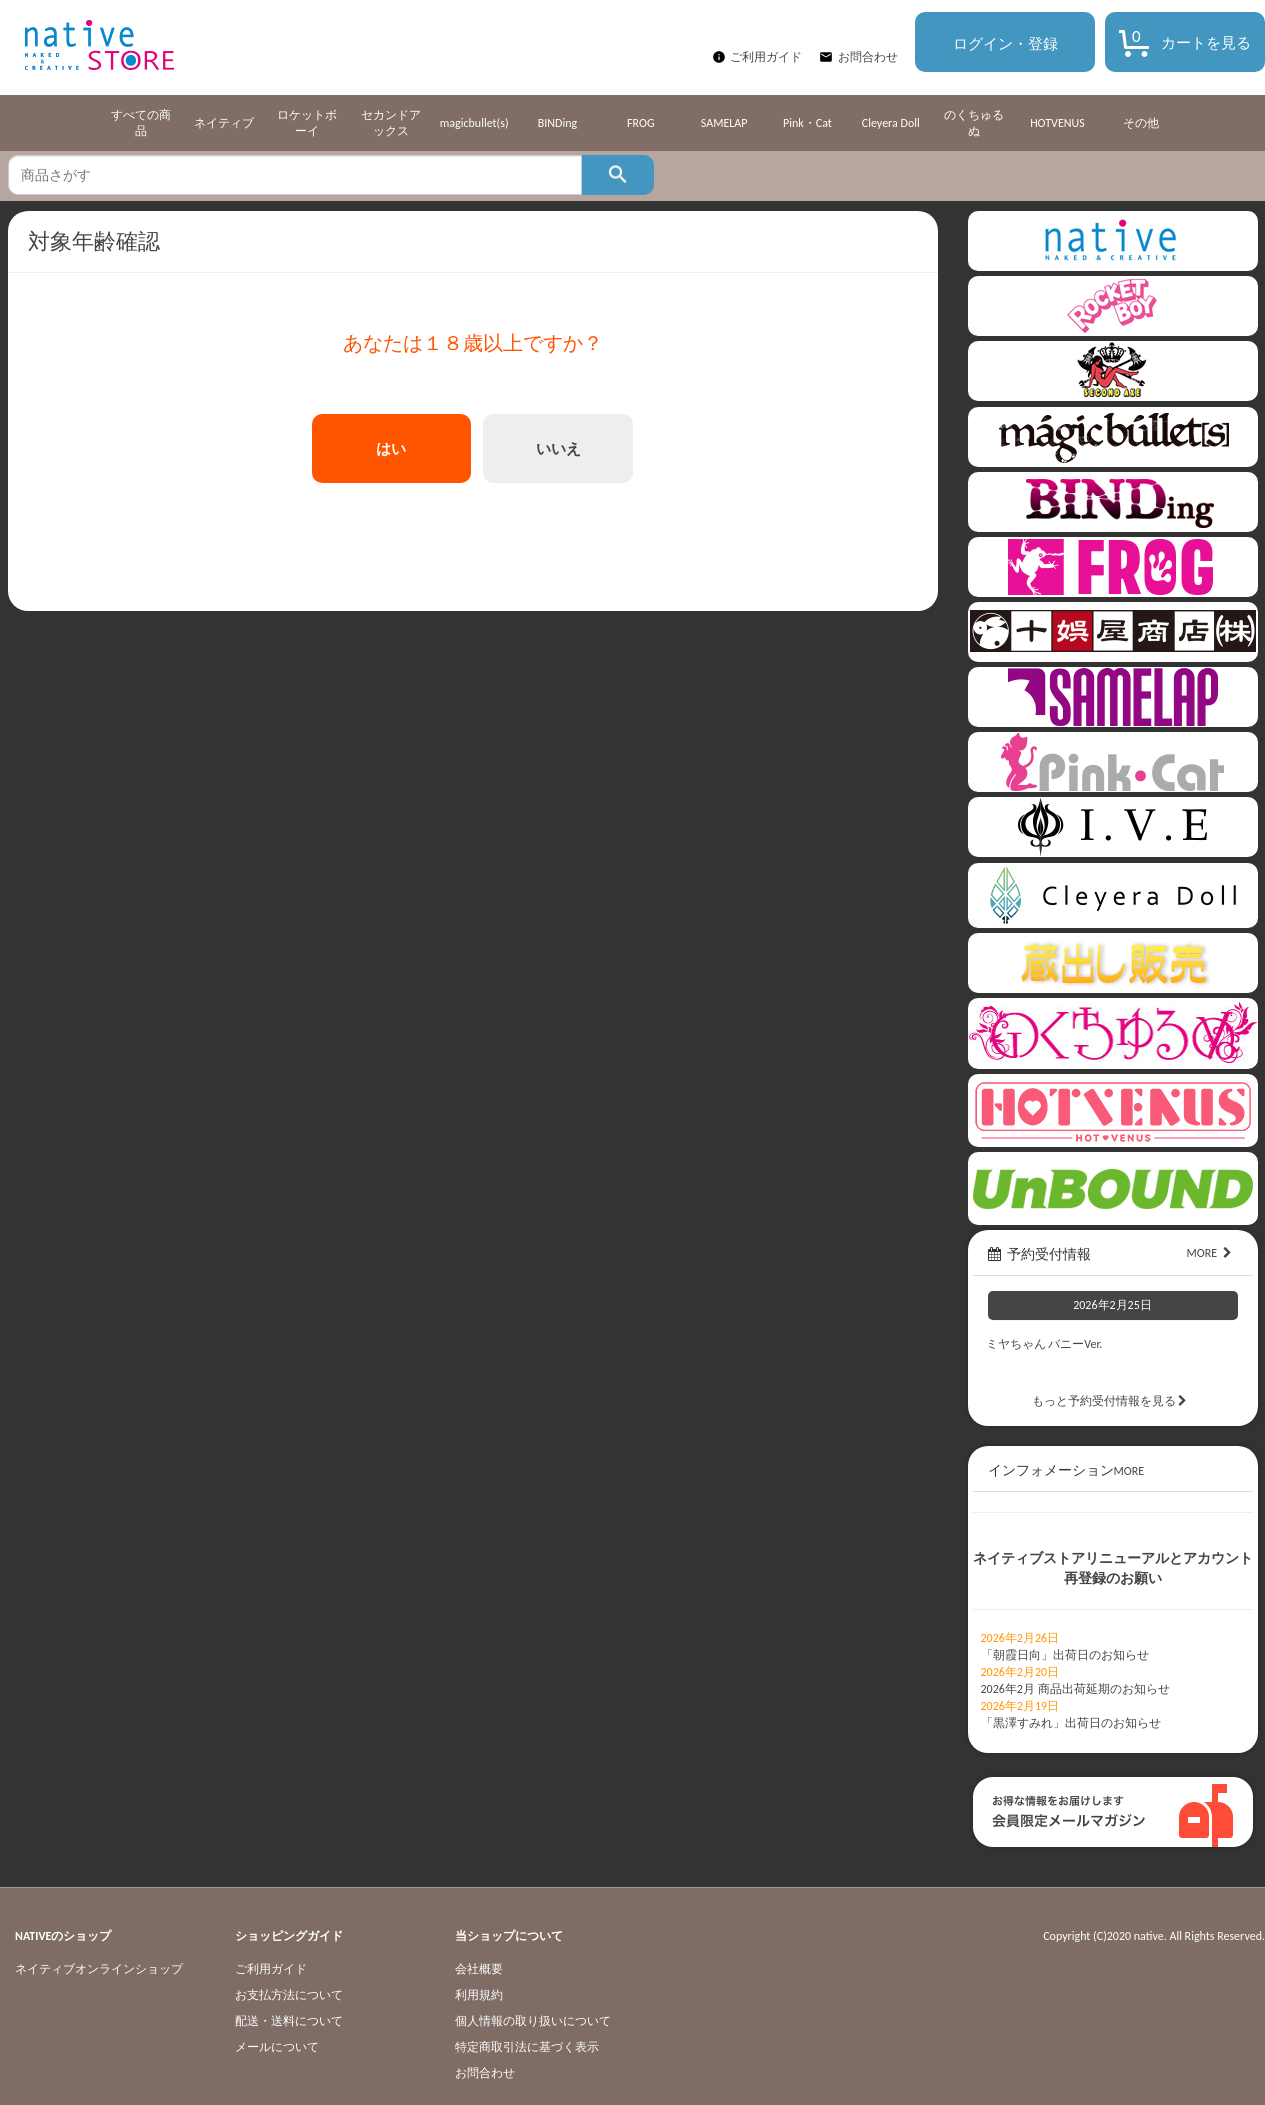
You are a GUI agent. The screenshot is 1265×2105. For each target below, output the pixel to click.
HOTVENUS (1057, 123)
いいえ (558, 448)
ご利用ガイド (766, 57)
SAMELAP (724, 123)
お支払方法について (289, 1995)
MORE (1211, 1253)
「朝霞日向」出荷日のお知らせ (1065, 1655)
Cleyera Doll (891, 123)
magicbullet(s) (474, 123)
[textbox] (295, 175)
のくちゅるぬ (974, 123)
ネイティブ (224, 123)
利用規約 (479, 1995)
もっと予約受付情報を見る (1113, 1401)
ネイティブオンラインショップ (99, 1969)
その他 (1141, 123)
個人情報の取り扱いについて (533, 2021)
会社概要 (479, 1969)
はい (391, 448)
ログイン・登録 (1005, 44)
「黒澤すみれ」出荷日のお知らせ (1071, 1723)
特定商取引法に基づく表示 (527, 2047)
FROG (640, 123)
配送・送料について (289, 2021)
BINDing (557, 123)
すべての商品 (141, 123)
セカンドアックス (391, 123)
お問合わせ (868, 57)
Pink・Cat (807, 123)
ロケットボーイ (307, 123)
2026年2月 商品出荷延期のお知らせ (1075, 1689)
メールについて (277, 2047)
